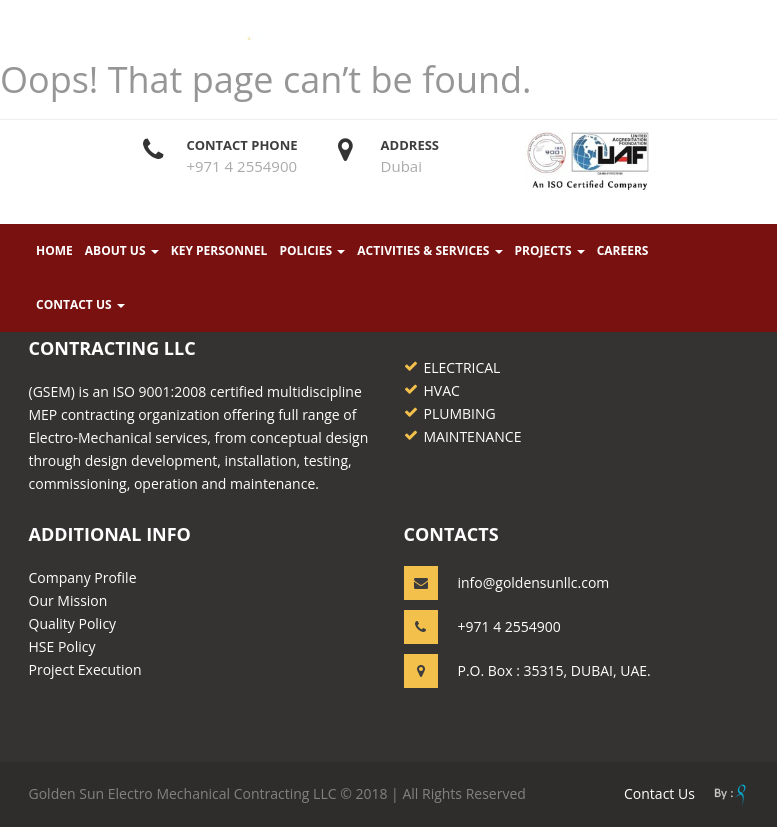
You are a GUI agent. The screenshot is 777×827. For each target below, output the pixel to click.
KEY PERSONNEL (219, 251)
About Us (122, 251)
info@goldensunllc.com (534, 582)
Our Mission (68, 600)
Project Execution (85, 669)
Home (54, 251)
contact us (659, 793)
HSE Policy (62, 646)
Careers (622, 251)
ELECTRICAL (462, 367)
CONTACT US (80, 305)
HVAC (442, 390)
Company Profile (83, 577)
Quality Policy (73, 623)
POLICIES (312, 251)
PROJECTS (549, 251)
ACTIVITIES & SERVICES (429, 251)
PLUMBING (460, 413)
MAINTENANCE (473, 436)
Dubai (401, 167)
